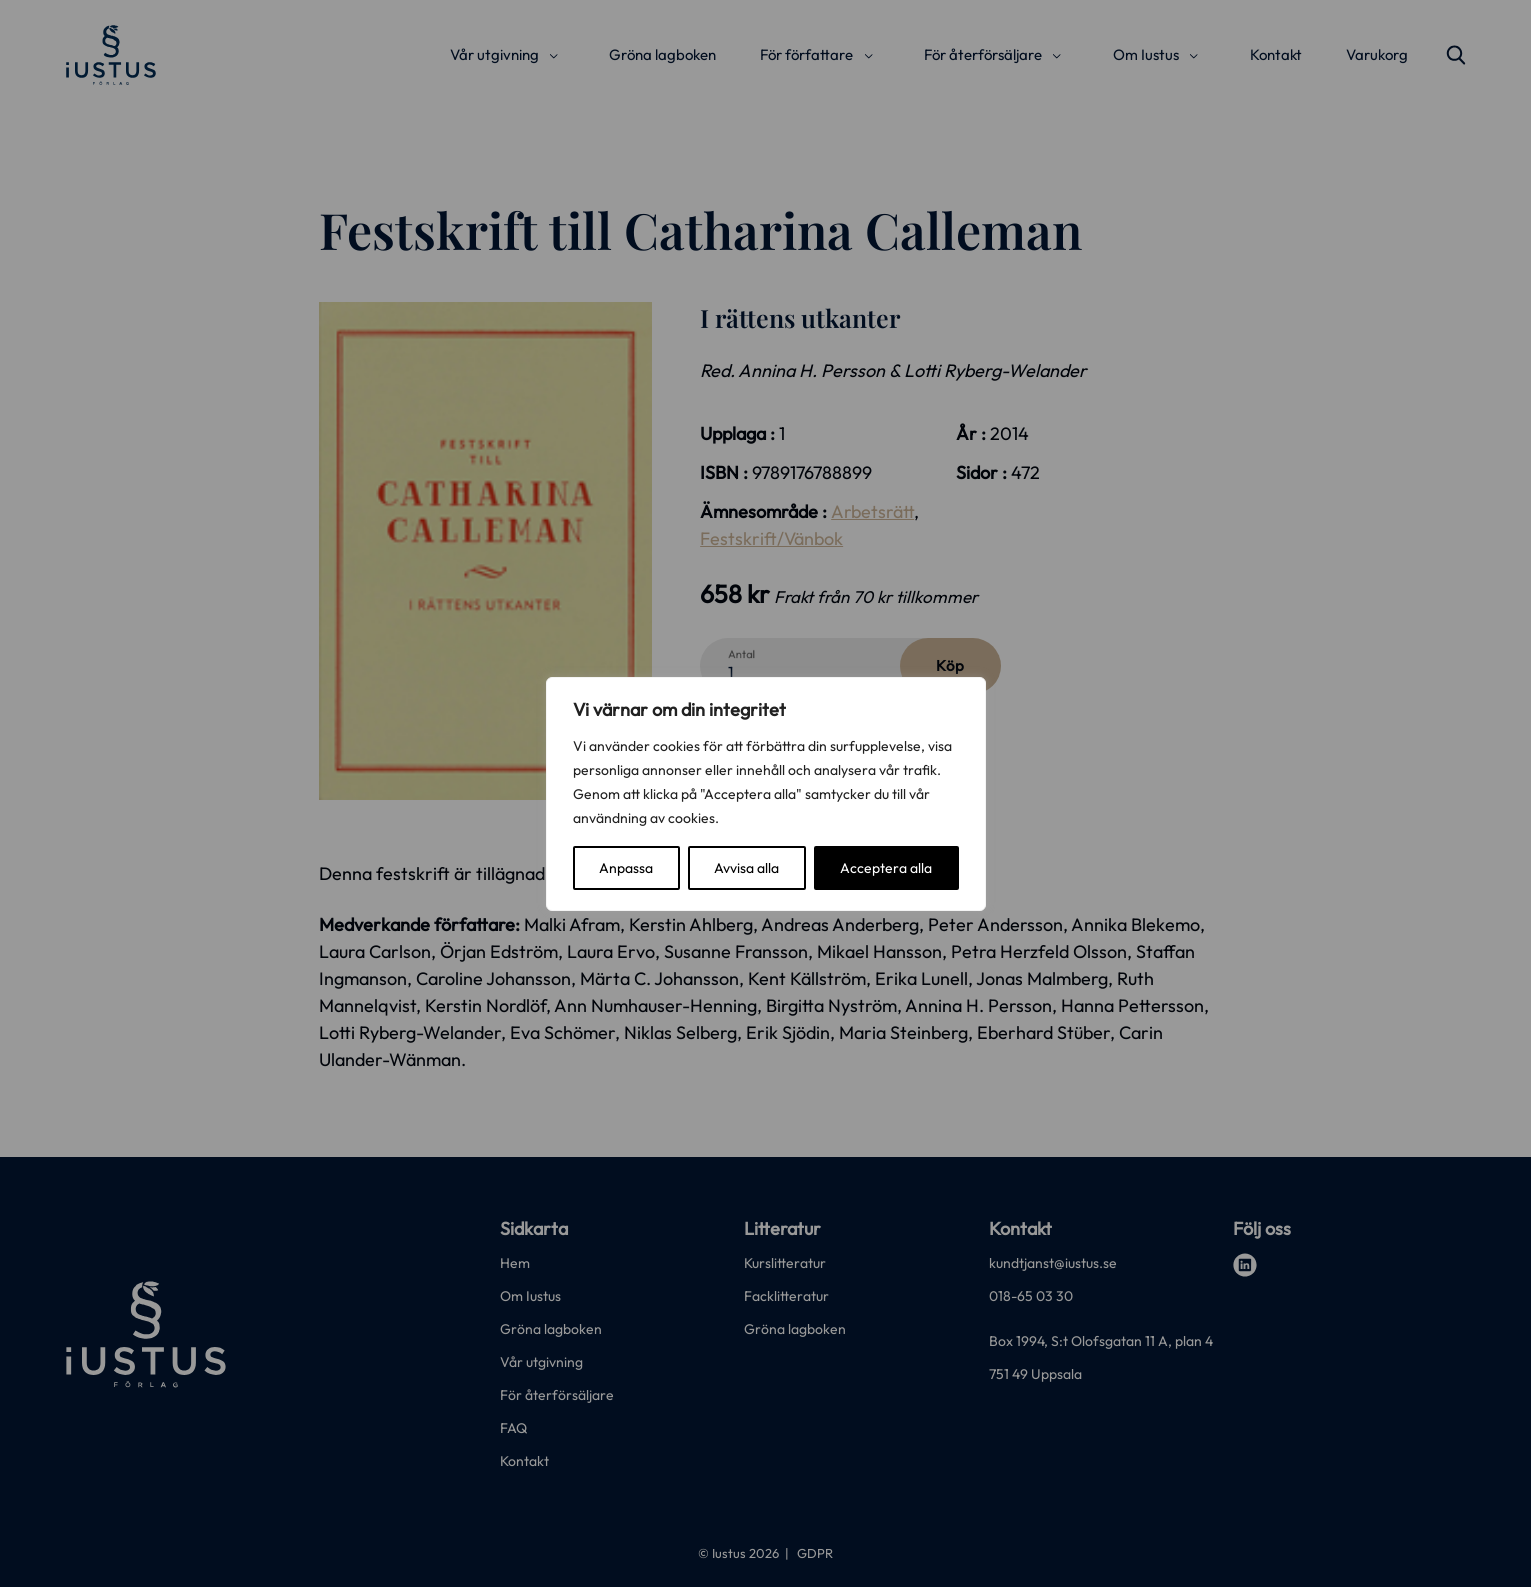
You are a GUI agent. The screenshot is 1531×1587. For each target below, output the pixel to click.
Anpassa (626, 868)
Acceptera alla (886, 868)
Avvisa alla (746, 868)
